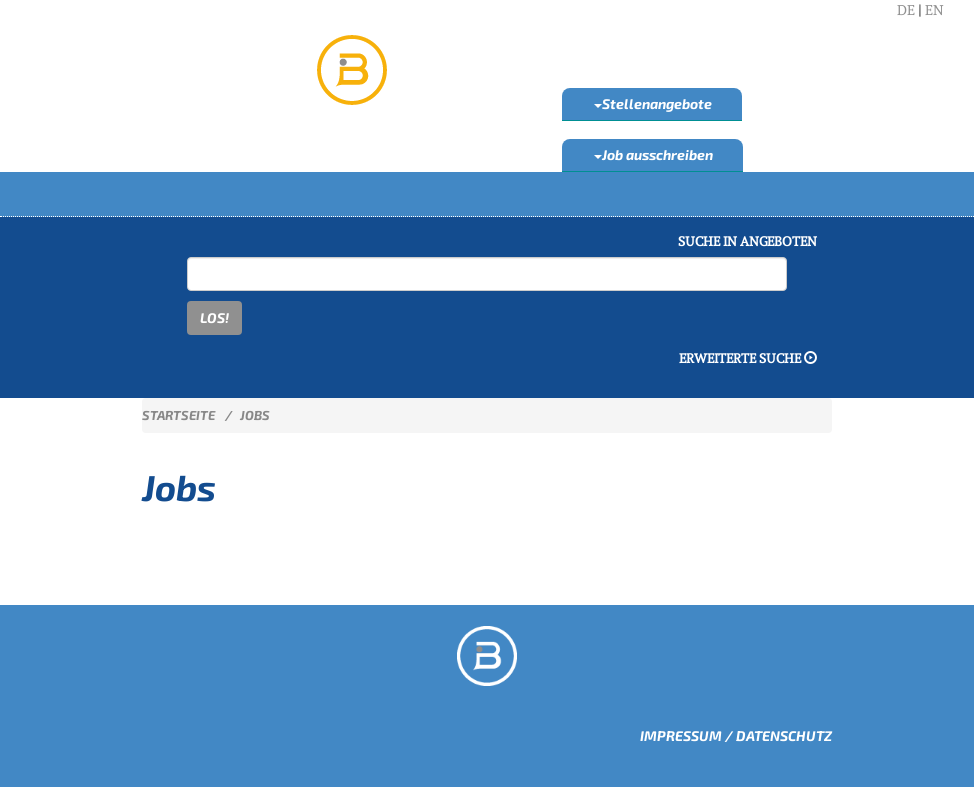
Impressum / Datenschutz (736, 735)
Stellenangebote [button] (653, 103)
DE (906, 10)
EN (934, 10)
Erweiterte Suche (748, 358)
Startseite (178, 415)
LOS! (214, 317)
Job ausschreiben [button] (653, 154)
